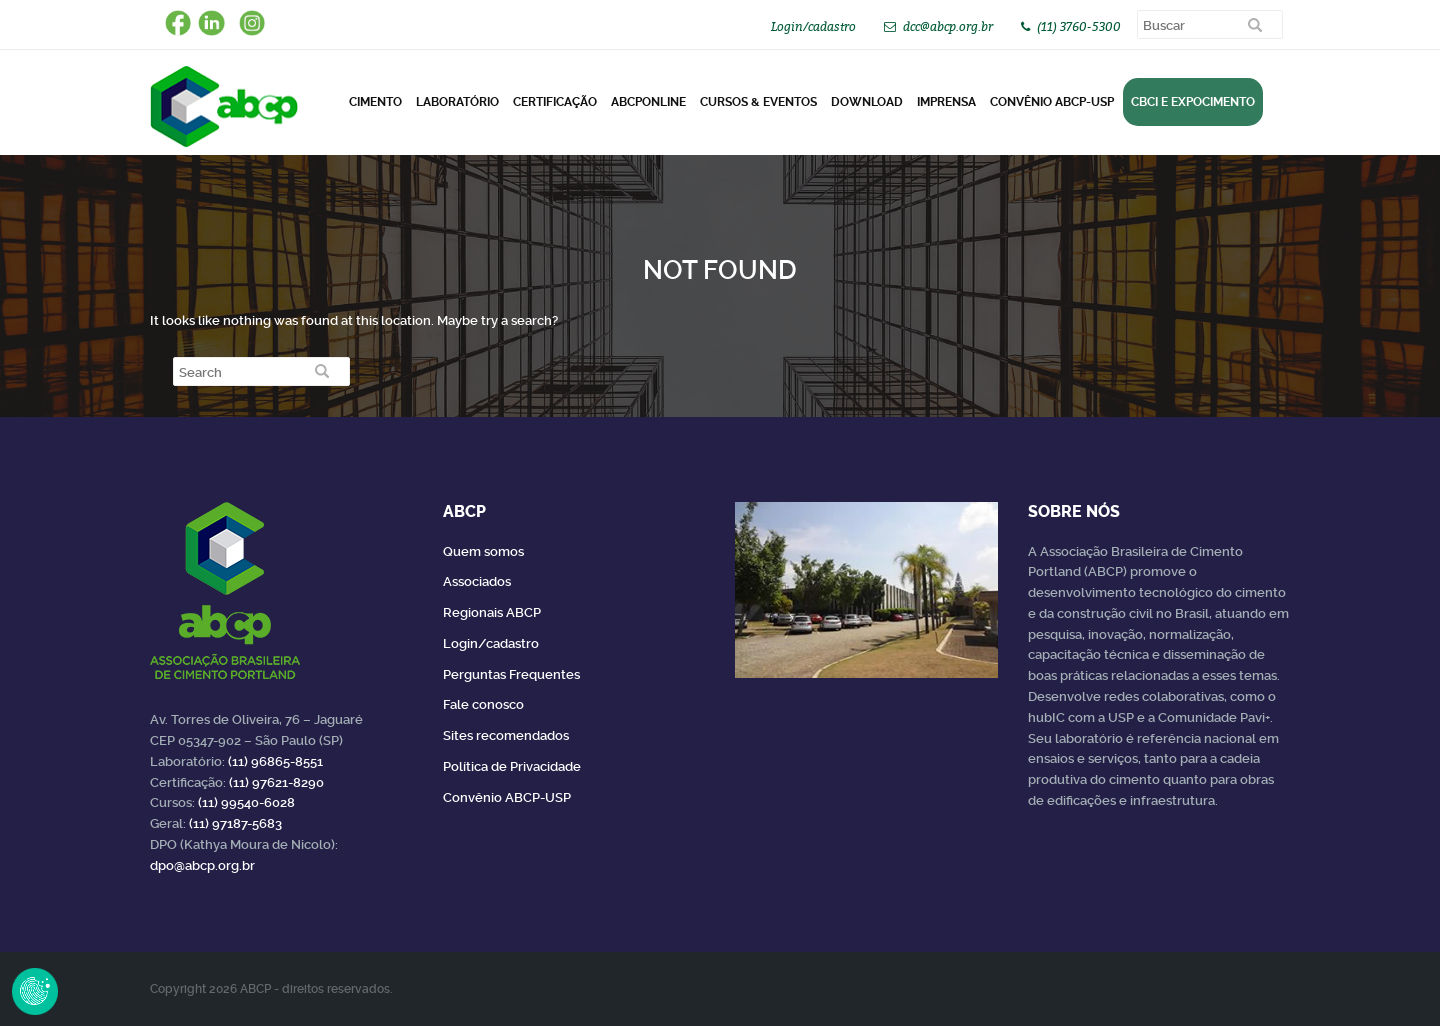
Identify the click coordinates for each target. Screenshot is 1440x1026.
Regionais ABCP (492, 612)
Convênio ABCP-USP (1052, 102)
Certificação (555, 102)
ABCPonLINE (648, 102)
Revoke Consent (35, 991)
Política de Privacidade (512, 766)
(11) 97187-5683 (235, 823)
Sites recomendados (506, 735)
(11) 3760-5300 (1079, 26)
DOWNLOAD (867, 102)
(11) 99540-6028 (246, 802)
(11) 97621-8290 (276, 782)
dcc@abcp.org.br (948, 26)
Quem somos (483, 551)
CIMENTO (375, 102)
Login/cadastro (813, 26)
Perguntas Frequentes (511, 674)
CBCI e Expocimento (1193, 102)
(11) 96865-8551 (275, 761)
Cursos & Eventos (758, 102)
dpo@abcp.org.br (202, 865)
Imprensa (946, 102)
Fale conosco (483, 704)
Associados (477, 581)
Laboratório (457, 102)
